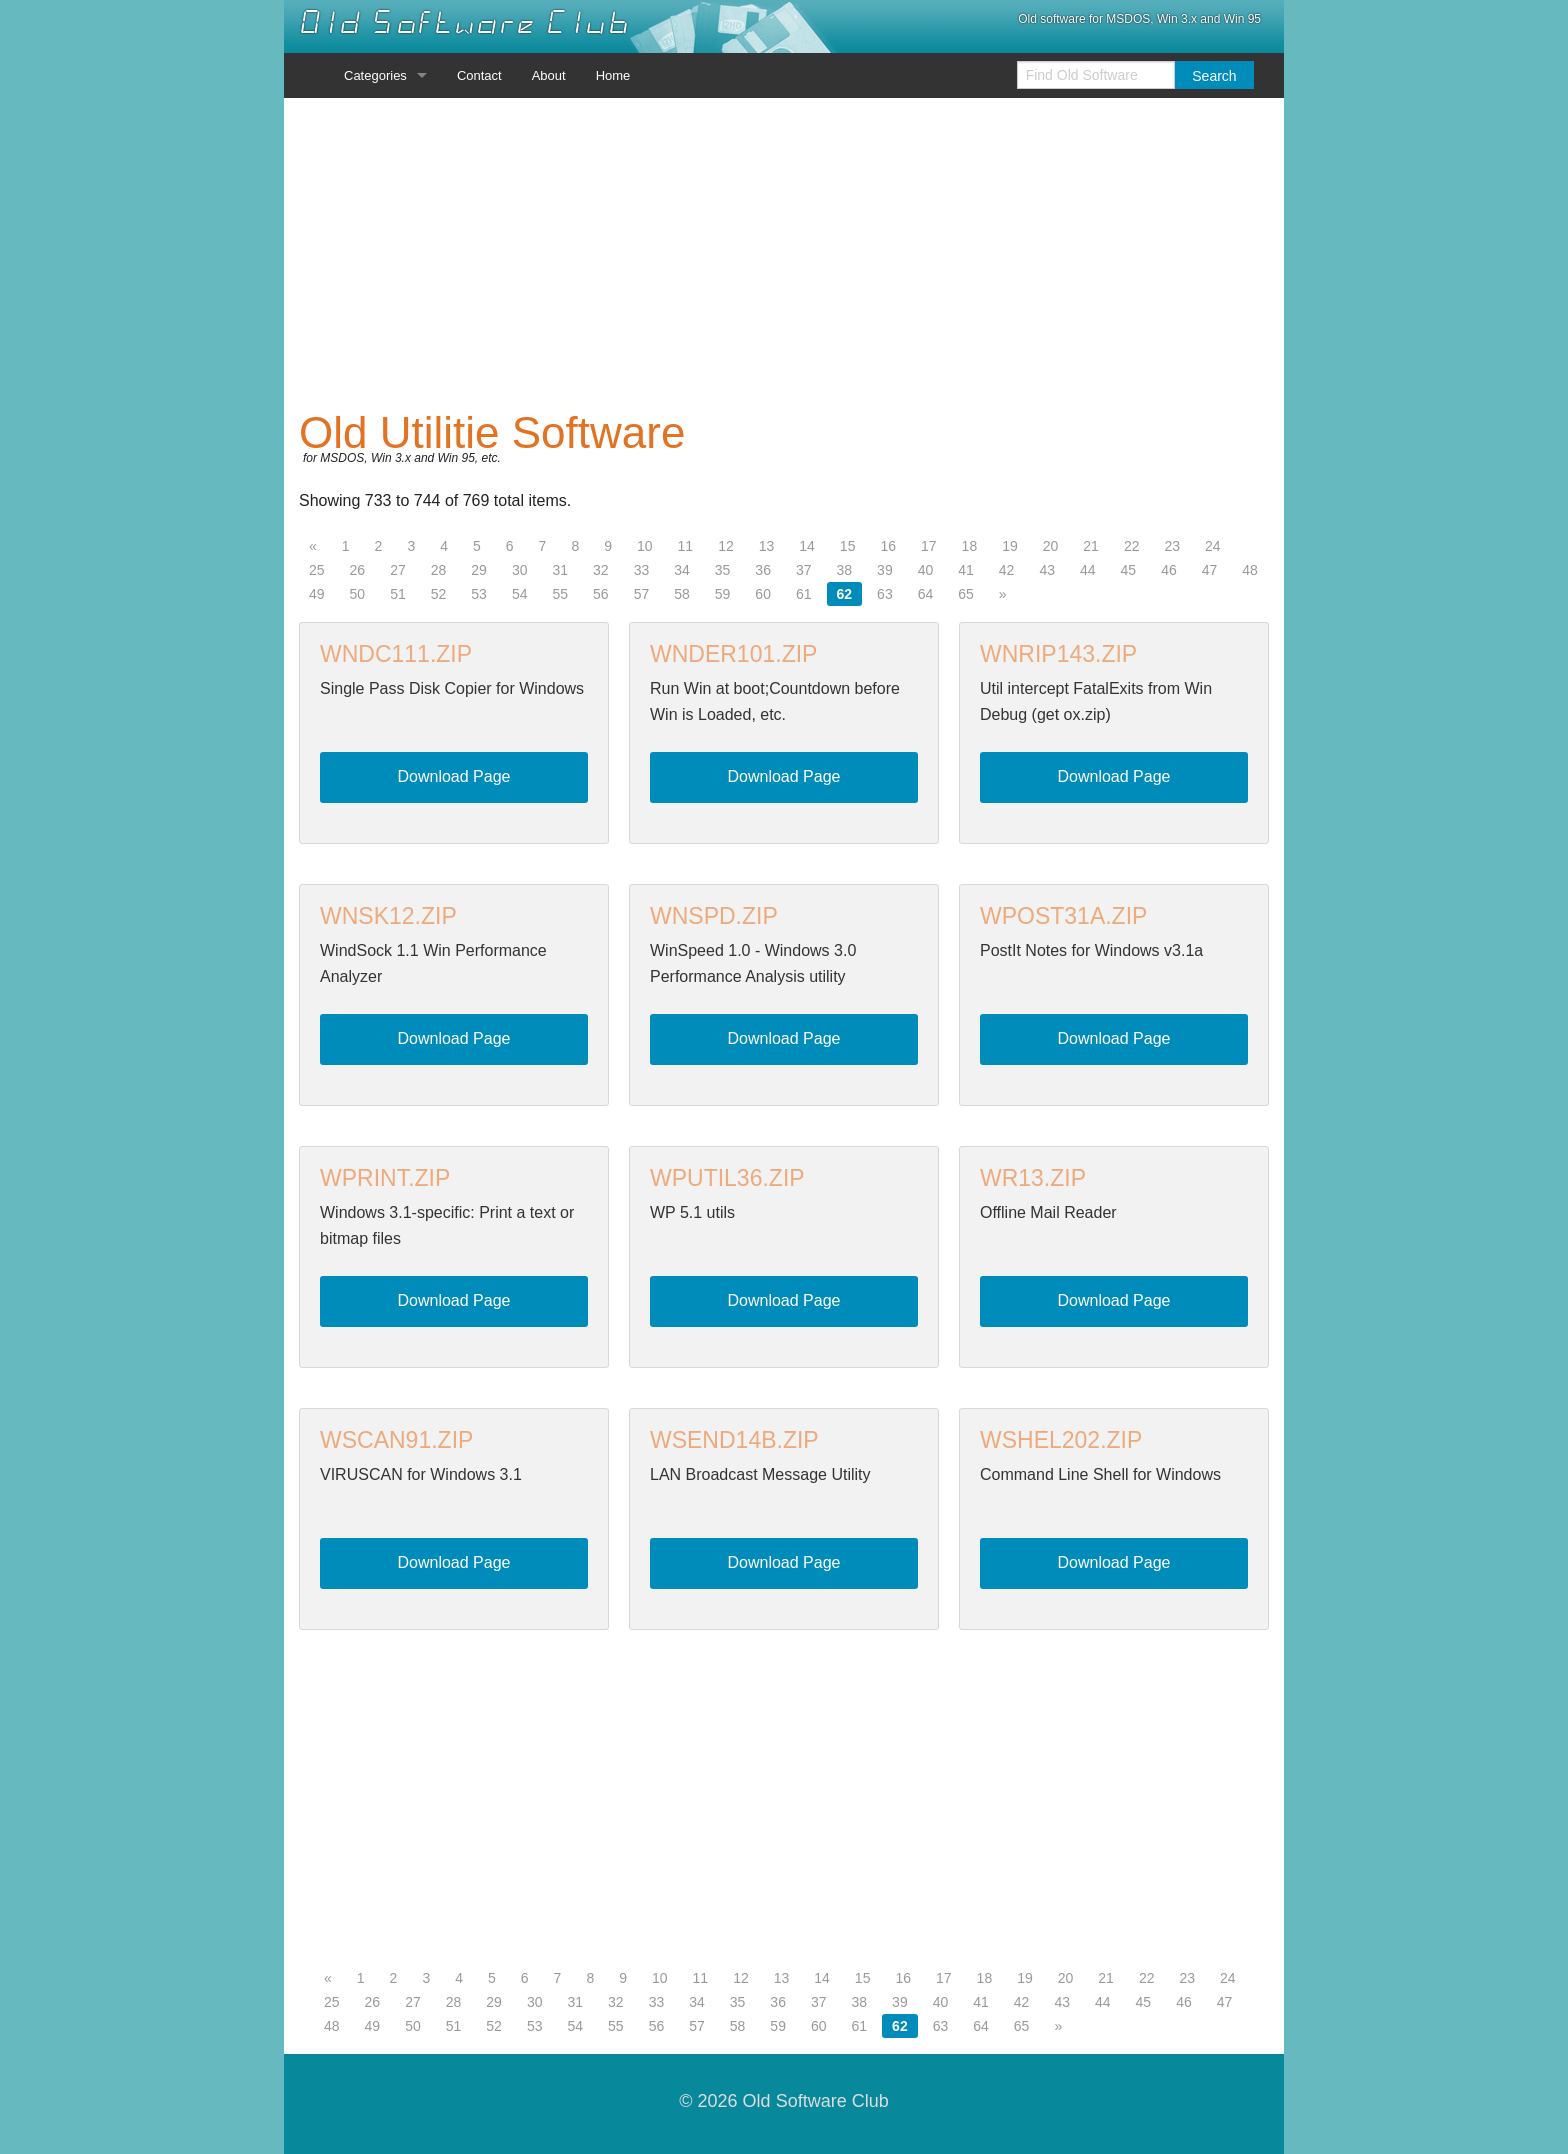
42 (1007, 570)
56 (601, 594)
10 (645, 546)
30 (520, 570)
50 (358, 594)
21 (1091, 546)
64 (926, 594)
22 (1132, 546)
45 (1129, 570)
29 (479, 570)
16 (888, 546)
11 (686, 546)
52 (439, 594)
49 (317, 594)
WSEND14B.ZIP (734, 1440)
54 (520, 594)
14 (807, 546)
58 (682, 594)
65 (966, 594)
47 (1210, 570)
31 (560, 570)
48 (1250, 570)
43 (1047, 570)
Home (613, 75)
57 (642, 594)
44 (1088, 570)
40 (926, 570)
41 (966, 570)
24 (1213, 546)
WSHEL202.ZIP (1061, 1440)
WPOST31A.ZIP (1063, 916)
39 (885, 570)
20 (1051, 546)
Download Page (454, 776)
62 (845, 594)
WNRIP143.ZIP (1058, 654)
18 (970, 546)
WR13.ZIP (1033, 1178)
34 (682, 570)
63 (885, 594)
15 (848, 546)
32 (601, 570)
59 (723, 594)
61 (804, 594)
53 (479, 594)
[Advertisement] (784, 254)
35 (723, 570)
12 (726, 546)
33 (642, 570)
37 (804, 570)
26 (358, 570)
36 (763, 570)
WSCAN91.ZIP (396, 1440)
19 (1010, 546)
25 (317, 570)
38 (845, 570)
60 (763, 594)
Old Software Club (464, 23)
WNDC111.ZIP (396, 654)
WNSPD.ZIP (714, 916)
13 (767, 546)
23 (1172, 546)
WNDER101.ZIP (733, 654)
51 (398, 594)
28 (439, 570)
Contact (479, 75)
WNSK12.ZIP (388, 916)
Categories (375, 75)
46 (1169, 570)
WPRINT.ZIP (385, 1178)
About (549, 75)
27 (398, 570)
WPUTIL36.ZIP (727, 1178)
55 (560, 594)
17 (929, 546)
